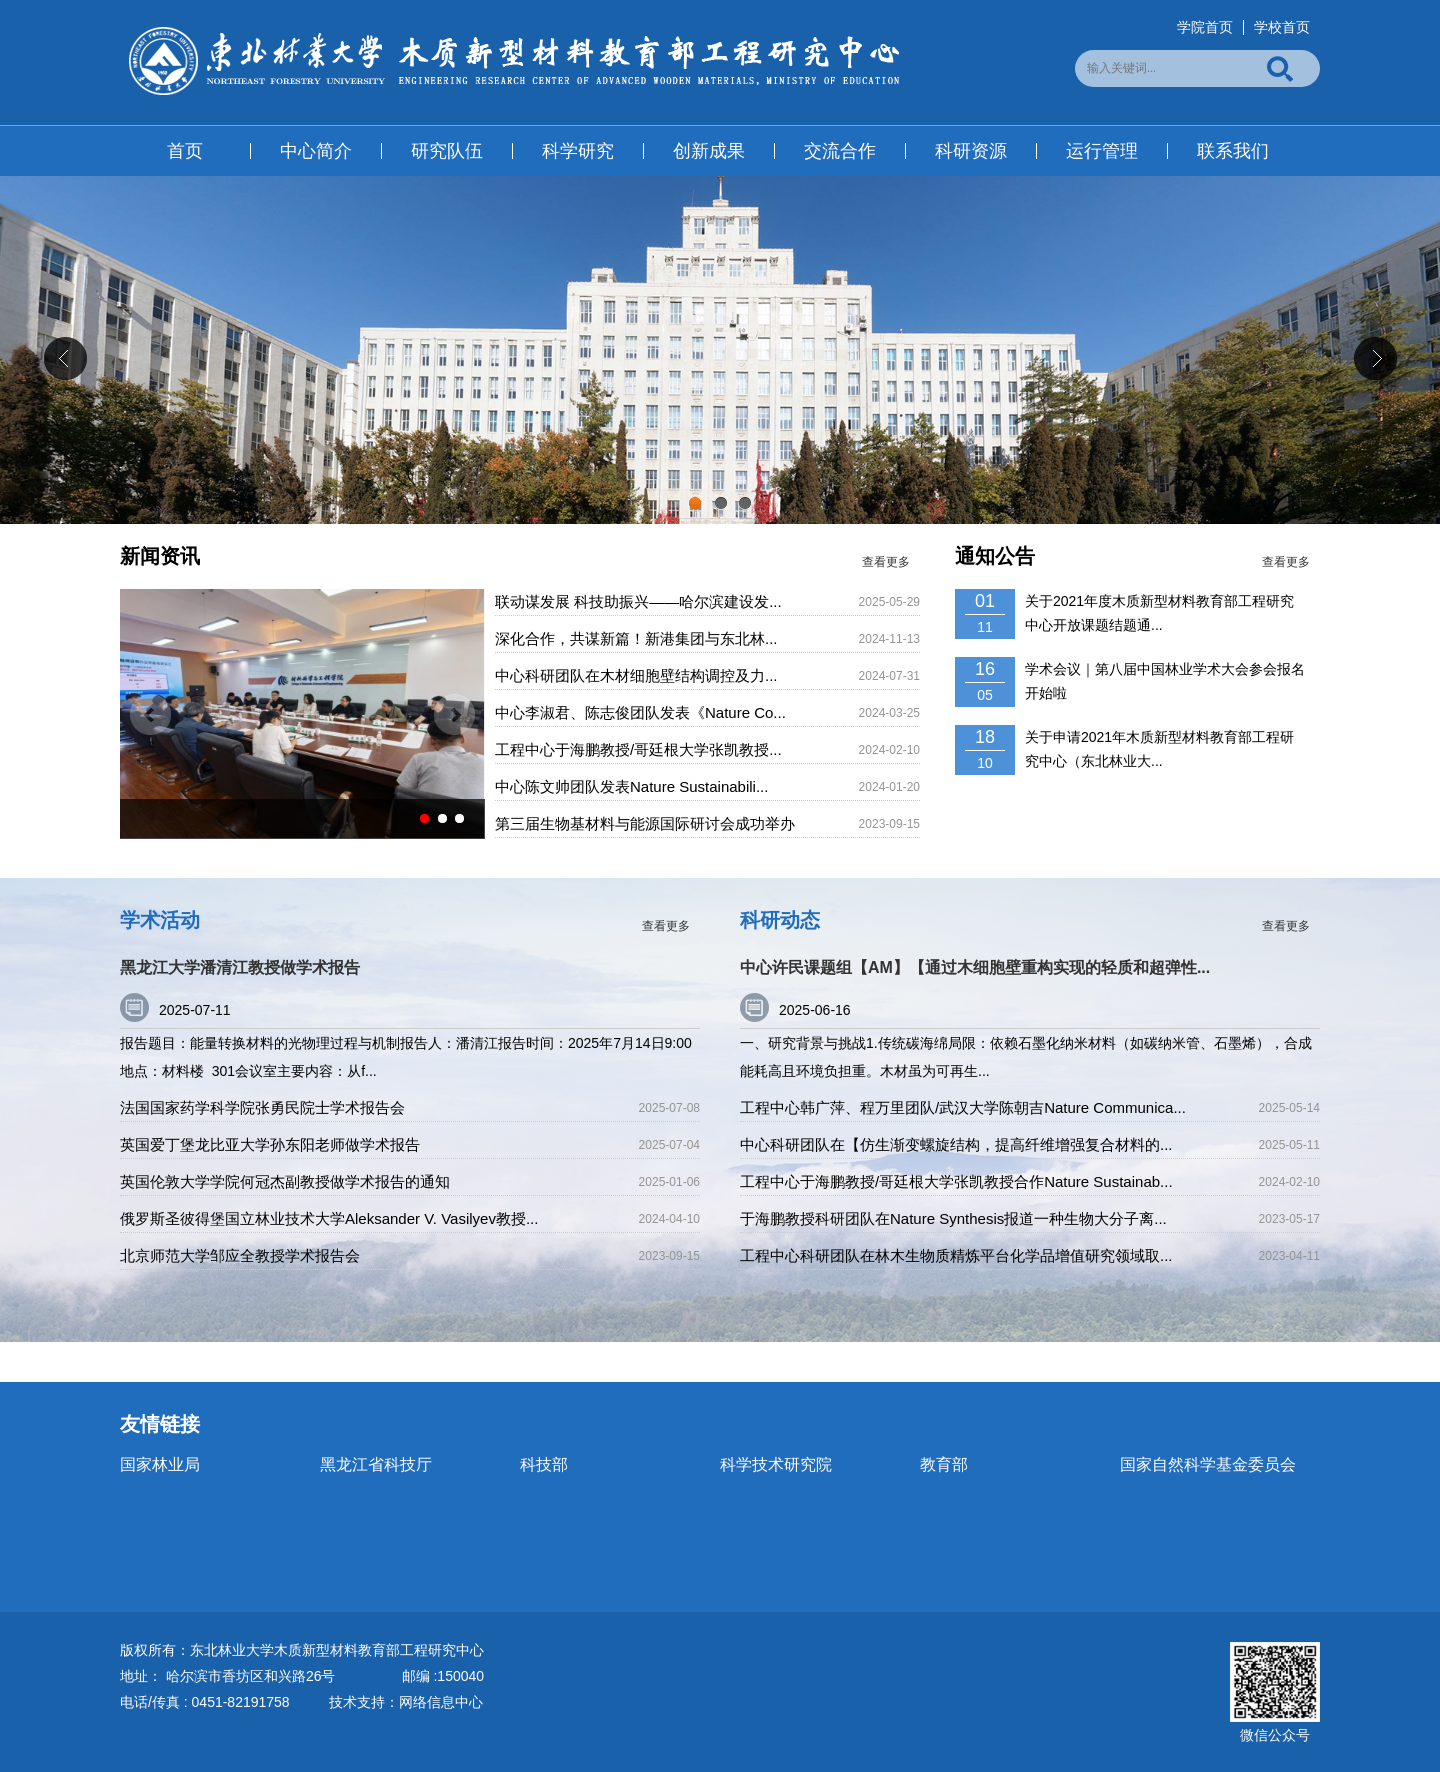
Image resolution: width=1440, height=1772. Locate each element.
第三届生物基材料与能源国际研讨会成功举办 (645, 823)
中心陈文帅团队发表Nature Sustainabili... (631, 786)
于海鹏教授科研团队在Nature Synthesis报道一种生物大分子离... (953, 1218)
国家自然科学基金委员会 (1208, 1464)
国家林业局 (160, 1464)
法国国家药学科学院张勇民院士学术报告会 (262, 1107)
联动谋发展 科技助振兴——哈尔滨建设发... (638, 601)
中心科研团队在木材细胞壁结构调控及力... (636, 675)
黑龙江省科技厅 (376, 1464)
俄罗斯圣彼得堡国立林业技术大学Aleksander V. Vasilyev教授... (329, 1218)
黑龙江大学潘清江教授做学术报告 (240, 967)
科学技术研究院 (776, 1464)
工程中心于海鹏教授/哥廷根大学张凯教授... (638, 749)
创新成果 (709, 151)
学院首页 (1205, 27)
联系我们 (1233, 151)
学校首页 (1282, 27)
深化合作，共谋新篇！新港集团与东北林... (636, 638)
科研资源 (971, 151)
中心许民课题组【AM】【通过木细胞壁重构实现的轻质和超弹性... (975, 967)
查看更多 (886, 562)
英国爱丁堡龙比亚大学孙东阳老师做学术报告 (270, 1144)
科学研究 (578, 151)
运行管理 (1102, 151)
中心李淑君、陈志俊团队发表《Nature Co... (640, 712)
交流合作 (840, 151)
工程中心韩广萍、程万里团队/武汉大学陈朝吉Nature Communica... (963, 1107)
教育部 (944, 1464)
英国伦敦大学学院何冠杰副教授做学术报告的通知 (285, 1181)
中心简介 (316, 151)
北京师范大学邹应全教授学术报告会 (240, 1255)
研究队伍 (447, 151)
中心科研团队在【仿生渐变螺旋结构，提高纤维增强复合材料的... (956, 1144)
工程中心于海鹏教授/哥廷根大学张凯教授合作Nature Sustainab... (956, 1181)
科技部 (544, 1464)
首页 (185, 151)
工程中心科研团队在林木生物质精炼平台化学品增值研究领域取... (956, 1255)
